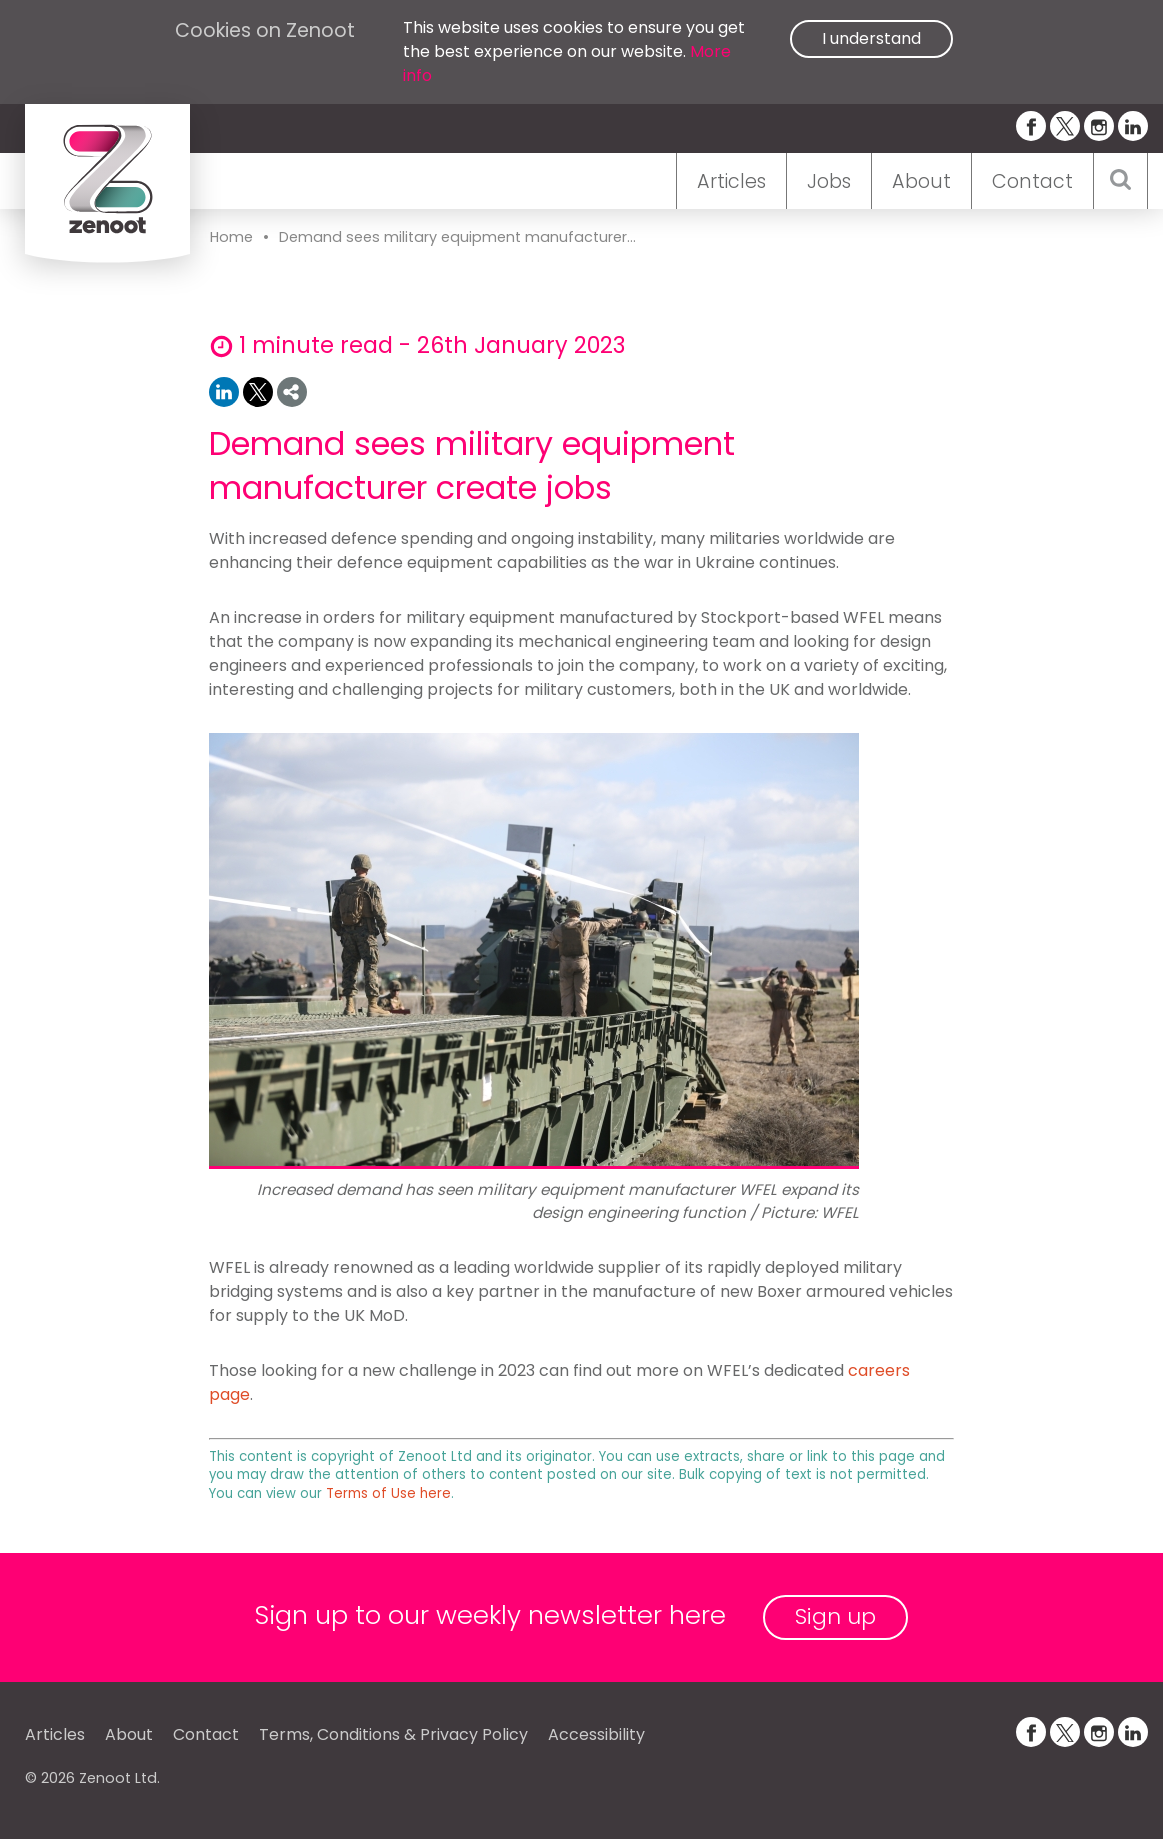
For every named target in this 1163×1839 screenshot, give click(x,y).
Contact (1032, 181)
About (921, 181)
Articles (731, 181)
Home (231, 237)
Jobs (829, 181)
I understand (871, 38)
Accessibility (596, 1734)
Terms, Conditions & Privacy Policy (393, 1734)
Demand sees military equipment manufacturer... (457, 237)
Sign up (835, 1616)
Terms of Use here (388, 1493)
